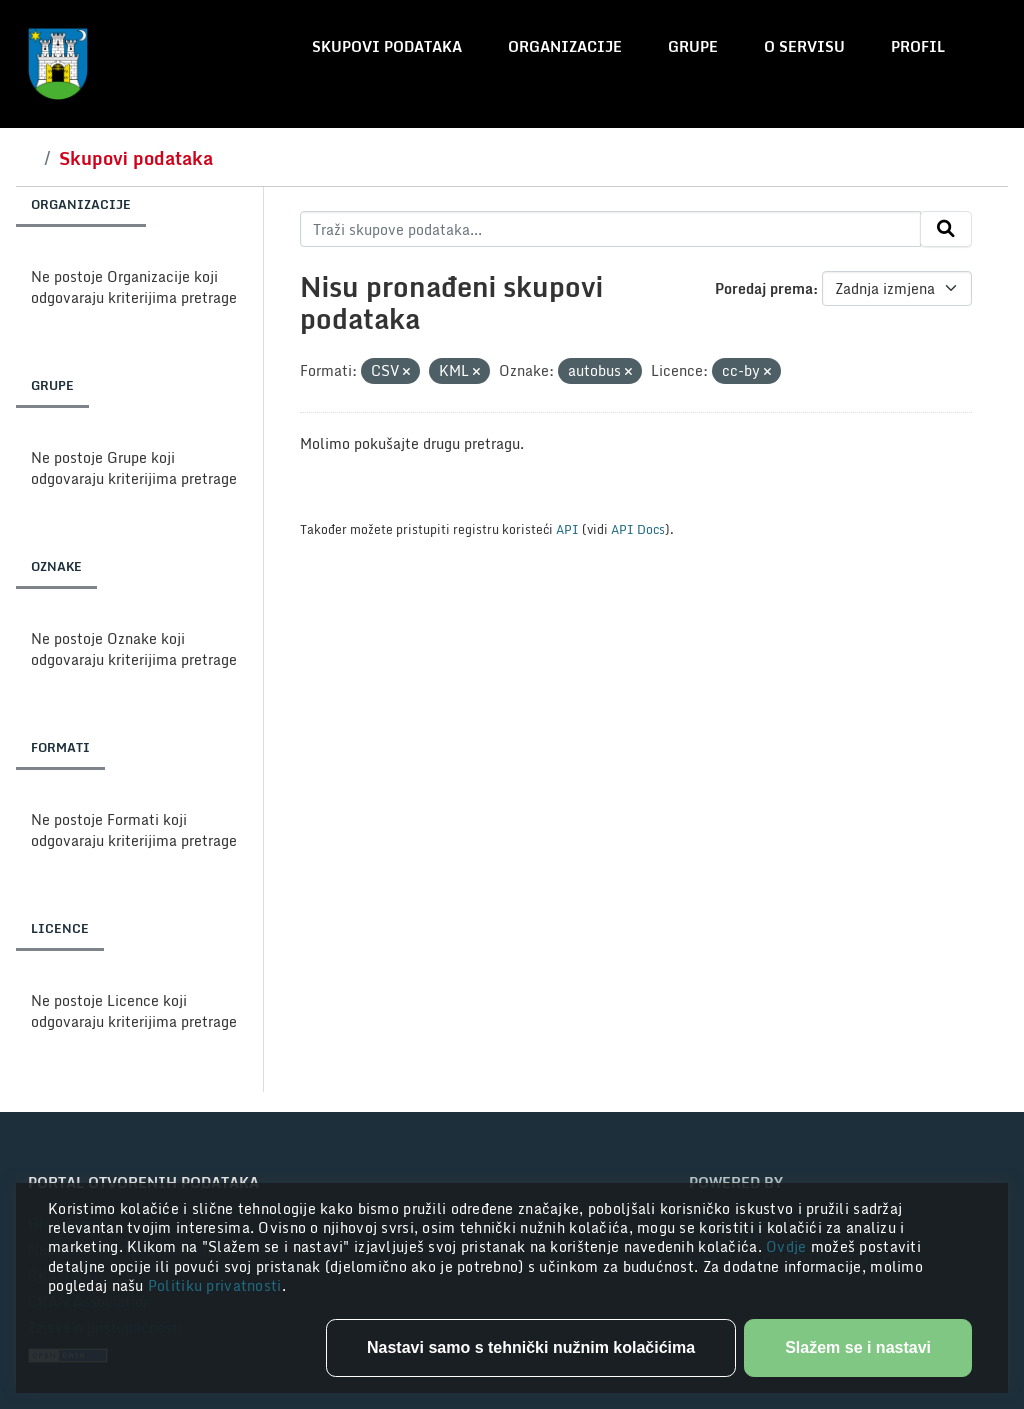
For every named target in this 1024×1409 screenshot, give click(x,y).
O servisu (804, 46)
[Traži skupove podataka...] (610, 229)
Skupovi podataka (387, 46)
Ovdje (788, 1246)
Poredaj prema (764, 288)
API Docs (638, 529)
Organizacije (565, 46)
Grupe (693, 46)
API (567, 529)
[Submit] (946, 229)
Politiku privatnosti (215, 1285)
